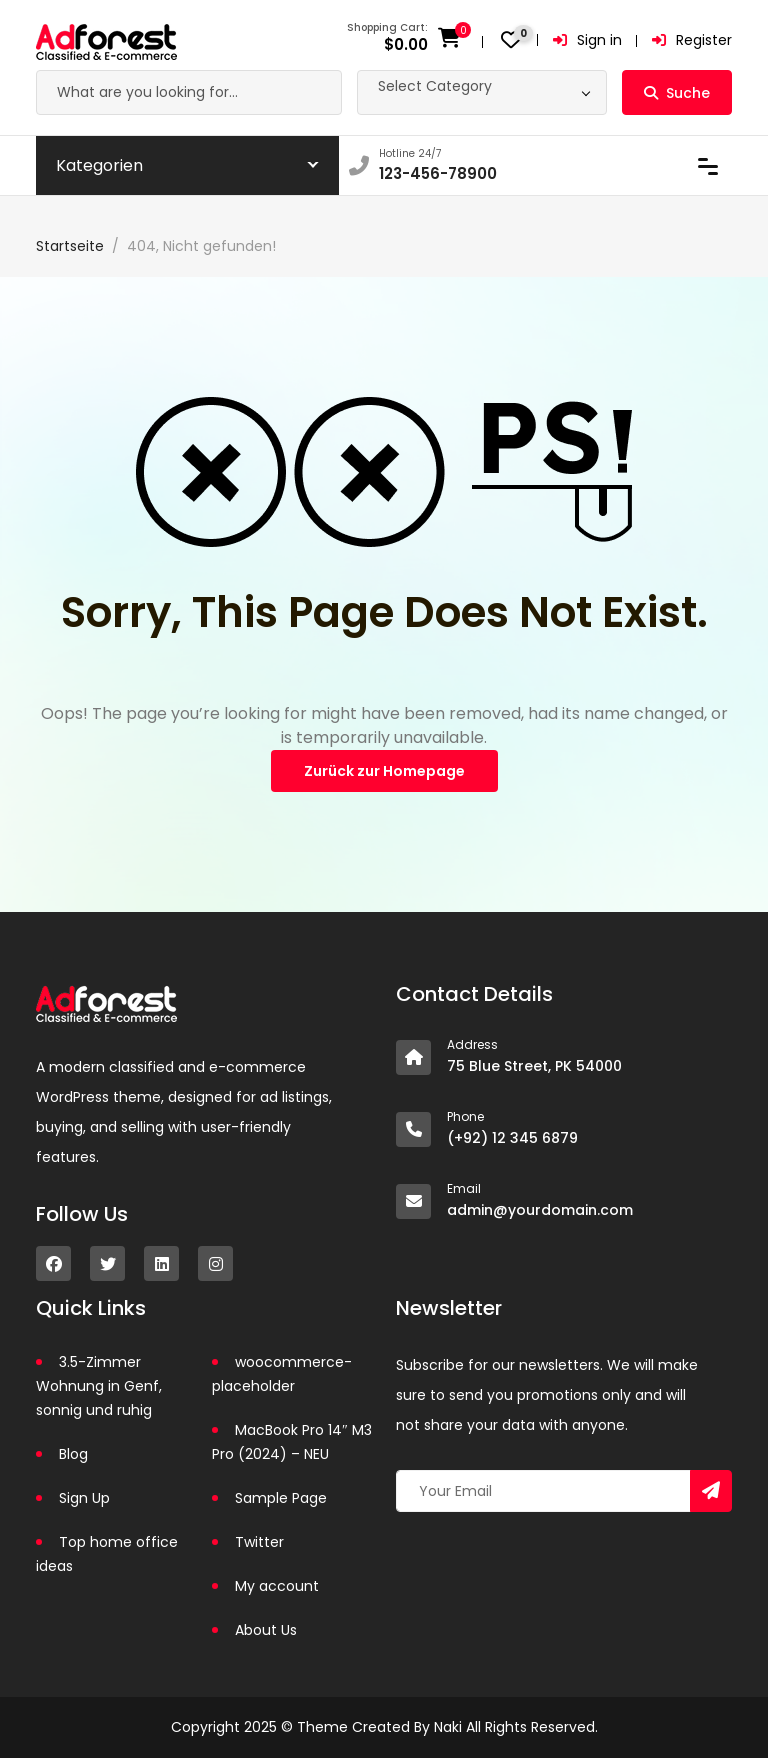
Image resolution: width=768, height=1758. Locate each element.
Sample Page (281, 1498)
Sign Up (84, 1498)
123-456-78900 (438, 173)
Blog (73, 1454)
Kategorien (99, 165)
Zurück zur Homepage (384, 771)
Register (692, 40)
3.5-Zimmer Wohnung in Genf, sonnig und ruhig (99, 1386)
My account (277, 1586)
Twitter (259, 1542)
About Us (266, 1630)
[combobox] (482, 92)
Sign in (587, 40)
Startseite (70, 246)
